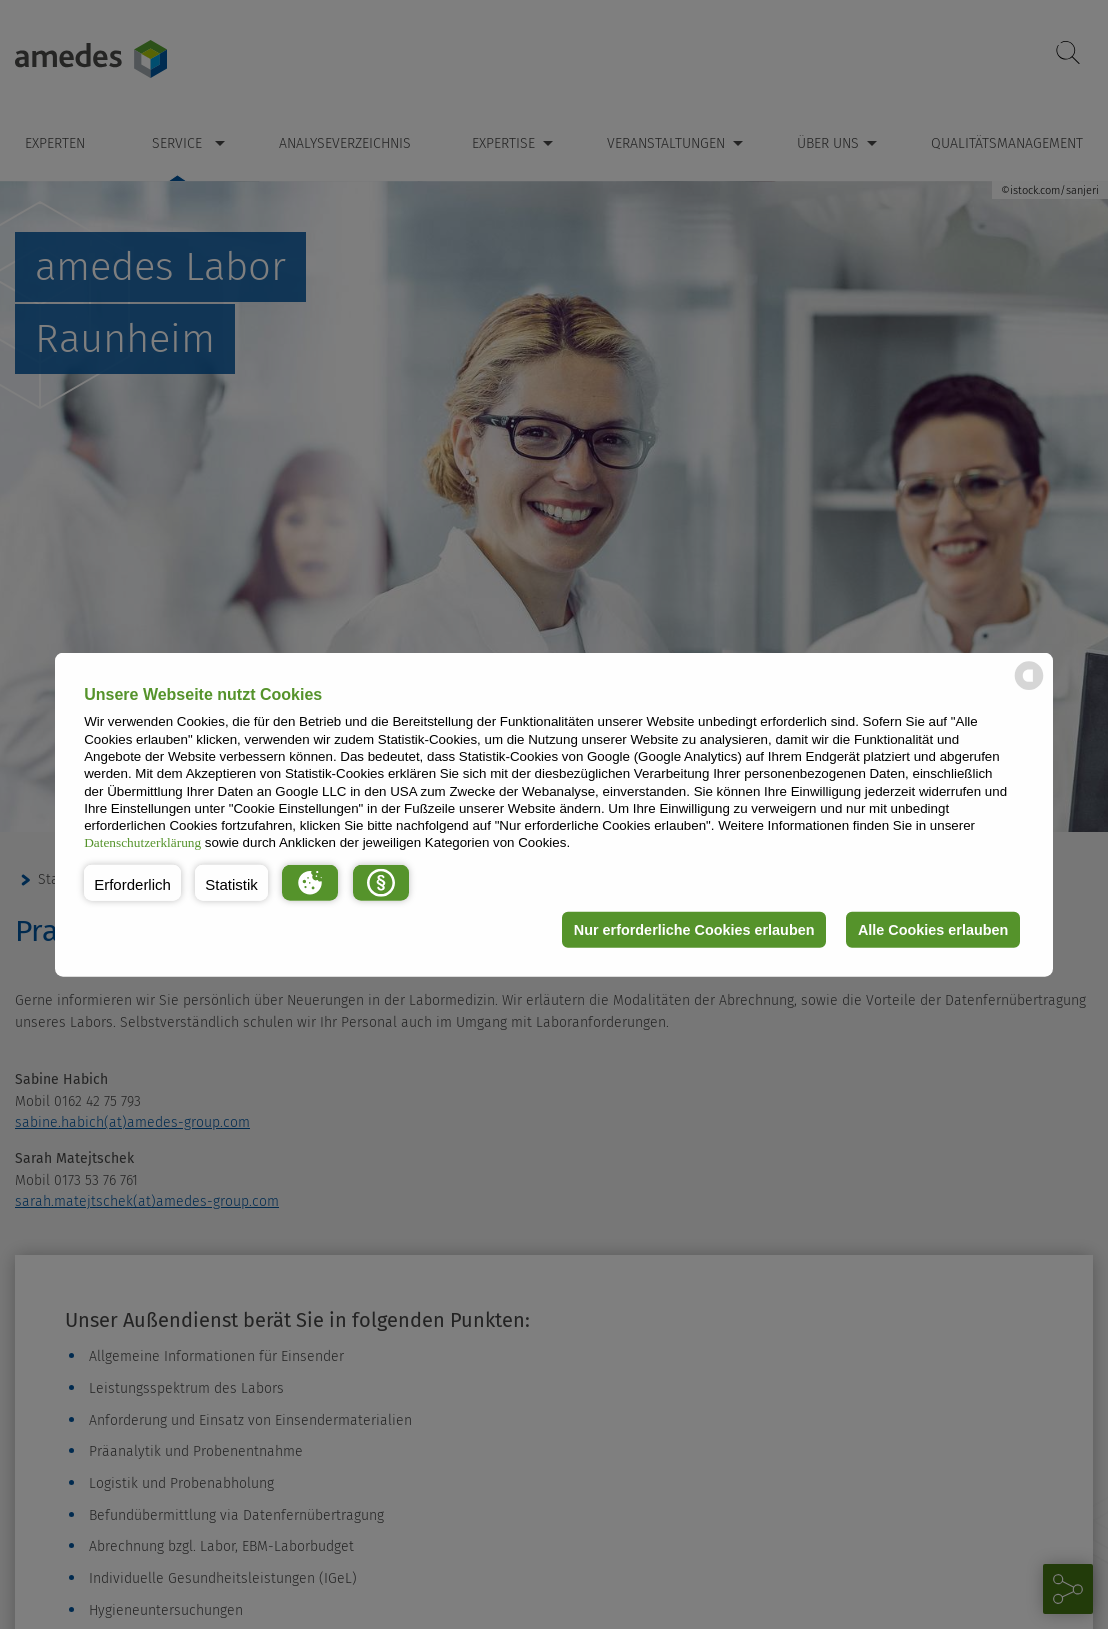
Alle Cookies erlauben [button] (933, 930)
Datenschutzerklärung (142, 842)
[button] (132, 883)
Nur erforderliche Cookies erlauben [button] (694, 930)
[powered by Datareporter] (1029, 688)
